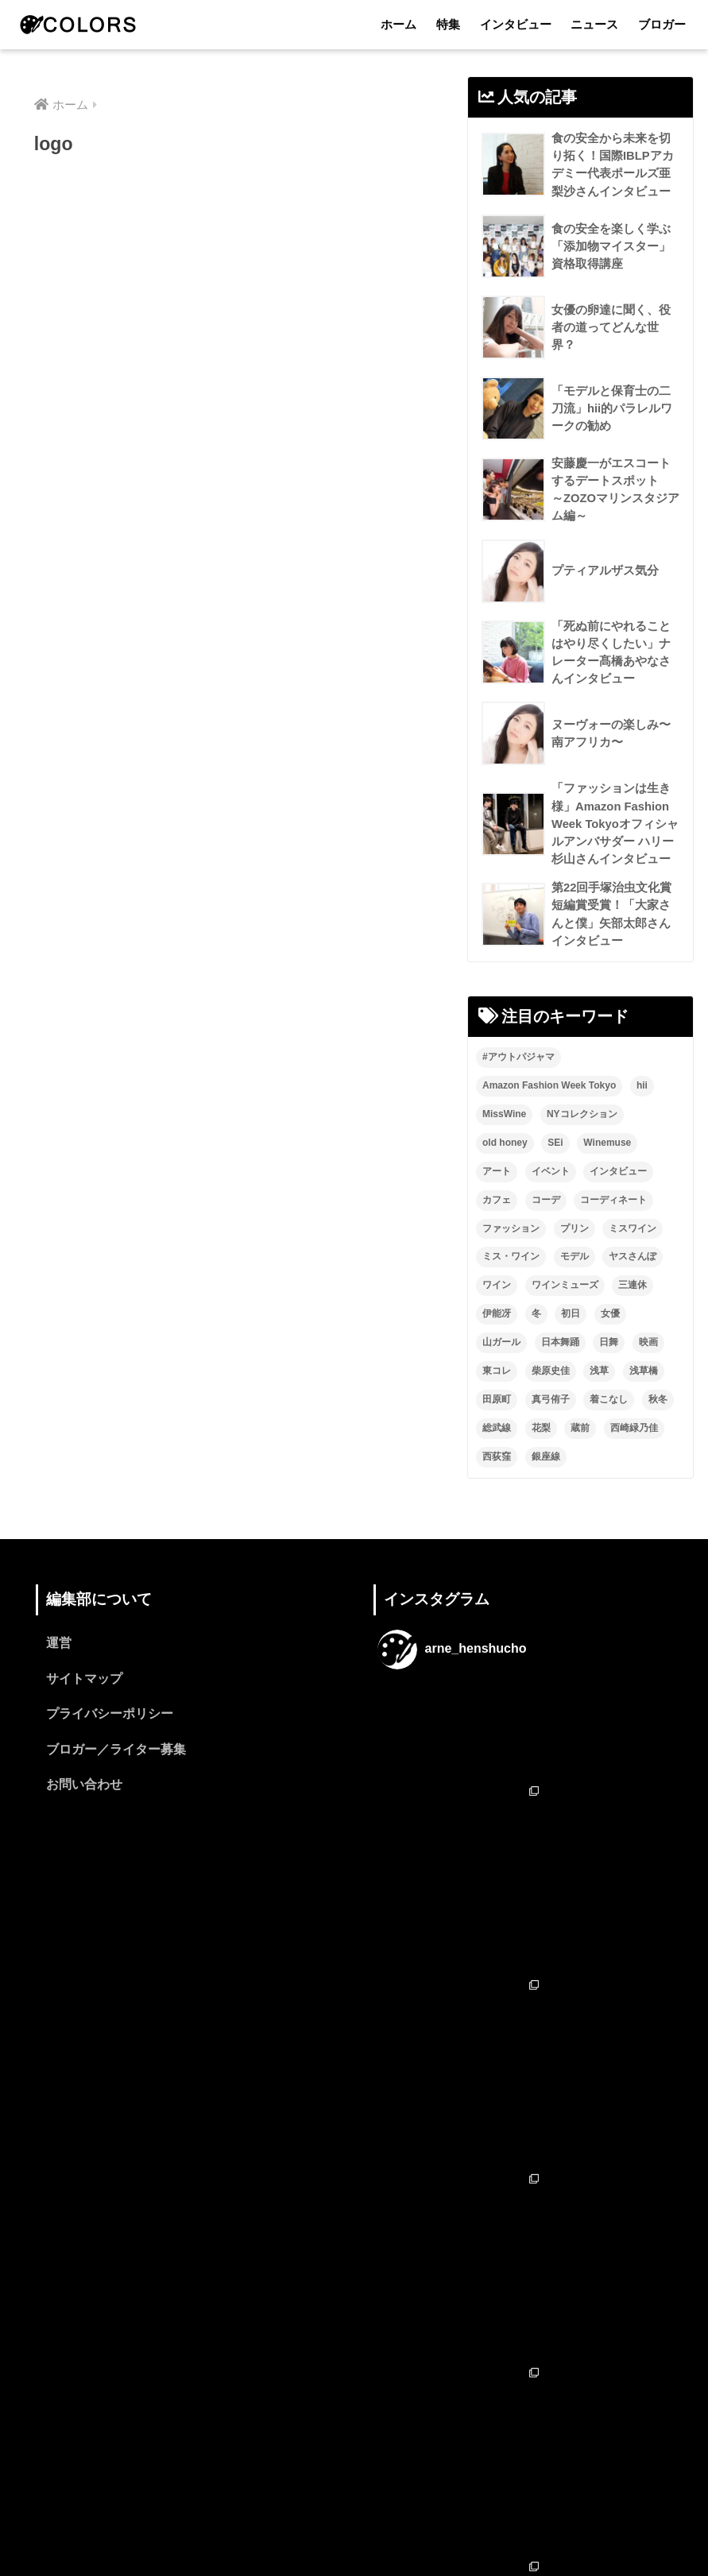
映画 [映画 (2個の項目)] (648, 1367)
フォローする (524, 2406)
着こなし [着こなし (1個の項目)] (609, 1424)
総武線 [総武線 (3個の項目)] (496, 1453)
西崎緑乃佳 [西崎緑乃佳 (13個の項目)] (634, 1453)
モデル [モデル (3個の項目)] (574, 1282)
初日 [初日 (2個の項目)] (570, 1339)
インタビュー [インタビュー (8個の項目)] (618, 1196)
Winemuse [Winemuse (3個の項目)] (607, 1168)
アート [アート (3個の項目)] (496, 1196)
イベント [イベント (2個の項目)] (551, 1196)
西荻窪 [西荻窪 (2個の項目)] (496, 1481)
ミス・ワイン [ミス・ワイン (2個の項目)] (511, 1282)
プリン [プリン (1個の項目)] (574, 1253)
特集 (448, 24)
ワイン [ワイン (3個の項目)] (496, 1311)
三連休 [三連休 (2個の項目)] (632, 1311)
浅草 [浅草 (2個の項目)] (599, 1396)
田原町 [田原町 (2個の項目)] (496, 1424)
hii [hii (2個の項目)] (642, 1110)
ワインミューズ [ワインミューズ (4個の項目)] (565, 1311)
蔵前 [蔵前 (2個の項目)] (580, 1453)
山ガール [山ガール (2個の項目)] (501, 1367)
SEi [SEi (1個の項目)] (555, 1168)
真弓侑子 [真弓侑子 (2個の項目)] (551, 1424)
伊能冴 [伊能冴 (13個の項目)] (496, 1339)
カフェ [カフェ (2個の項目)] (496, 1225)
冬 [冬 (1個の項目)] (536, 1339)
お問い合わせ (84, 1813)
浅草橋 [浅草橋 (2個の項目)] (643, 1396)
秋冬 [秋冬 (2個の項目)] (657, 1424)
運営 (59, 1669)
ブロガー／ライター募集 (116, 1777)
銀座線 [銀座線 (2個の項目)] (546, 1481)
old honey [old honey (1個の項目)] (505, 1168)
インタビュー (515, 24)
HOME (354, 2496)
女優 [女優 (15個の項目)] (610, 1339)
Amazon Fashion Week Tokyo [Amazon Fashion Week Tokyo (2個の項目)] (549, 1110)
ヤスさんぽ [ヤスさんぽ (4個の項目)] (632, 1282)
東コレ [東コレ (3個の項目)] (496, 1396)
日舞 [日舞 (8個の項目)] (608, 1367)
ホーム (398, 24)
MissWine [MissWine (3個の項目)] (504, 1139)
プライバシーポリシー (109, 1741)
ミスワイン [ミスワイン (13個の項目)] (632, 1253)
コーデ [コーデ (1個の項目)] (546, 1225)
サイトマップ (84, 1705)
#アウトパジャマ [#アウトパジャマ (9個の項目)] (518, 1082)
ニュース (594, 24)
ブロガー (662, 24)
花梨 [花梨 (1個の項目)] (541, 1453)
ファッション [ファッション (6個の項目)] (511, 1253)
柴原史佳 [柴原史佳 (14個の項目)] (551, 1396)
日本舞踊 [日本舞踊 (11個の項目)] (560, 1367)
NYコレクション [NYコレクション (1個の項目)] (582, 1139)
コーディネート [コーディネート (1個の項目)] (613, 1225)
